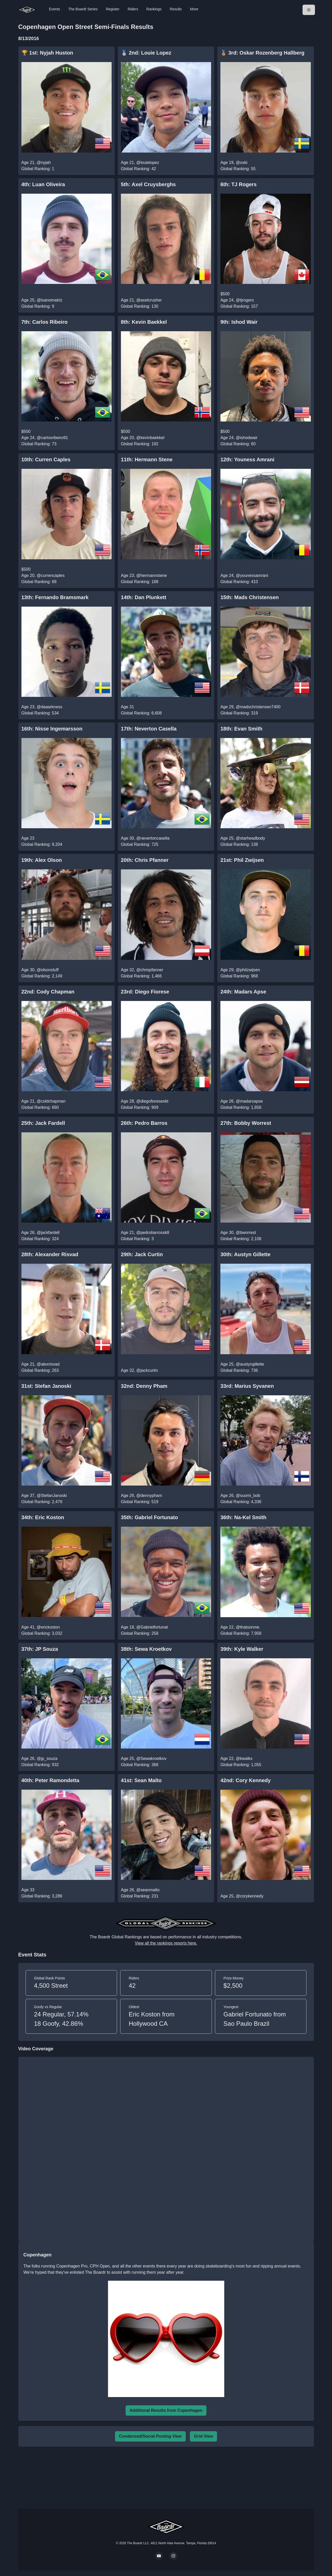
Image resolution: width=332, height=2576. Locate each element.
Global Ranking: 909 (139, 1107)
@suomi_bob (248, 1495)
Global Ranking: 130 (139, 306)
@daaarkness (49, 707)
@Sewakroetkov (151, 1758)
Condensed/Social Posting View (150, 2436)
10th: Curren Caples (46, 459)
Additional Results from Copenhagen (166, 2410)
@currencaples (51, 575)
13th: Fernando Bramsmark (55, 597)
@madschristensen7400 (258, 707)
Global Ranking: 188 (139, 581)
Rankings (153, 9)
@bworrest (246, 1232)
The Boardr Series (83, 9)
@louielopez (147, 162)
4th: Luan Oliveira (43, 184)
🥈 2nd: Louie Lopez (146, 53)
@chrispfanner (149, 970)
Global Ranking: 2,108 (240, 1239)
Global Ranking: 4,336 (240, 1502)
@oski (242, 162)
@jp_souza (47, 1758)
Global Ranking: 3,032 (41, 1633)
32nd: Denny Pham (144, 1386)
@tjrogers (245, 300)
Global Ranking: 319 (239, 713)
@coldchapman (51, 1101)
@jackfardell (48, 1232)
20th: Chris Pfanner (145, 860)
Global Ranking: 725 (139, 844)
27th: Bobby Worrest (245, 1123)
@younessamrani (252, 575)
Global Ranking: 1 (37, 169)
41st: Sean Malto (141, 1780)
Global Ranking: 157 (239, 306)
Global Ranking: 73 (39, 444)
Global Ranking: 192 (139, 444)
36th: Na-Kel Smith (243, 1517)
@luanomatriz (49, 300)
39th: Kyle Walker (241, 1649)
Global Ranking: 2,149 (41, 976)
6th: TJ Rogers (238, 184)
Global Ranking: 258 (139, 1633)
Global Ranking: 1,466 (141, 976)
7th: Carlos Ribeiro (44, 322)
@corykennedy (250, 1896)
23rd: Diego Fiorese (145, 992)
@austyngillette (250, 1364)
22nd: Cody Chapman (48, 992)
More (194, 9)
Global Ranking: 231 (139, 1896)
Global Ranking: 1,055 (240, 1764)
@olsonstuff (47, 970)
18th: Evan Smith (241, 729)
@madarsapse (249, 1101)
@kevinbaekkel (150, 437)
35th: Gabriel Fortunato (149, 1517)
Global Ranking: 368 (139, 1764)
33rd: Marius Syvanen (247, 1386)
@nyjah (44, 162)
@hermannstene (151, 575)
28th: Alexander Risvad (49, 1254)
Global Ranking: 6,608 (141, 713)
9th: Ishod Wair (239, 322)
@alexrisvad (48, 1364)
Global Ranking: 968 (239, 976)
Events (54, 9)
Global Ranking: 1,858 (240, 1107)
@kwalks (244, 1758)
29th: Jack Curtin (142, 1254)
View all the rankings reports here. (166, 1943)
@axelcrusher (149, 300)
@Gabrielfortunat (152, 1627)
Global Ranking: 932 (40, 1764)
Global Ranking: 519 (139, 1502)
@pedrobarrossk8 (152, 1232)
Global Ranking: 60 (238, 444)
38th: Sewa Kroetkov (146, 1649)
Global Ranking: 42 (138, 169)
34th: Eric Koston (42, 1517)
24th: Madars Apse (243, 992)
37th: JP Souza (39, 1649)
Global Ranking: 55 (238, 169)
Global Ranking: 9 (37, 306)
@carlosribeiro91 (52, 437)
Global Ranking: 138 (239, 844)
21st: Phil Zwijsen (242, 860)
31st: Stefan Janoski (46, 1386)
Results (176, 9)
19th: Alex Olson (41, 860)
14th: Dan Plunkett (143, 597)
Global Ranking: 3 (137, 1239)
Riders (133, 9)
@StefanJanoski (52, 1495)
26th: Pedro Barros (144, 1123)
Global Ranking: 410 (239, 581)
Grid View (203, 2436)
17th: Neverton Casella (149, 729)
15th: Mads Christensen (249, 597)
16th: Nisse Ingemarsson (52, 729)
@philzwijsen (248, 970)
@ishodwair (247, 437)
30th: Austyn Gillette (245, 1254)
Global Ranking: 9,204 (41, 844)
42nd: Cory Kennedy (245, 1780)
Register (112, 9)
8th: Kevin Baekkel (144, 322)
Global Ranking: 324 (40, 1239)
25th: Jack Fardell (43, 1123)
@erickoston (48, 1627)
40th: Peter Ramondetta (50, 1780)
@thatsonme (247, 1627)
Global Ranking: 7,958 (240, 1633)
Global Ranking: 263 (40, 1370)
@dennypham (149, 1495)
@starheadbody (250, 838)
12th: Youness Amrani (247, 459)
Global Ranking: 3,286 (41, 1896)
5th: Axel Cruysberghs (148, 184)
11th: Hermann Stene (147, 459)
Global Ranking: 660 (40, 1107)
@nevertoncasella (152, 838)
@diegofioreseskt (152, 1101)
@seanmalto (147, 1890)
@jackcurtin (147, 1370)
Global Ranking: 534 (40, 713)
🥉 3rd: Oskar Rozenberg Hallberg (262, 53)
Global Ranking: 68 (39, 581)
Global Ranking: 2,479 (41, 1502)
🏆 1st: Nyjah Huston (47, 53)
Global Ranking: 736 (239, 1370)
